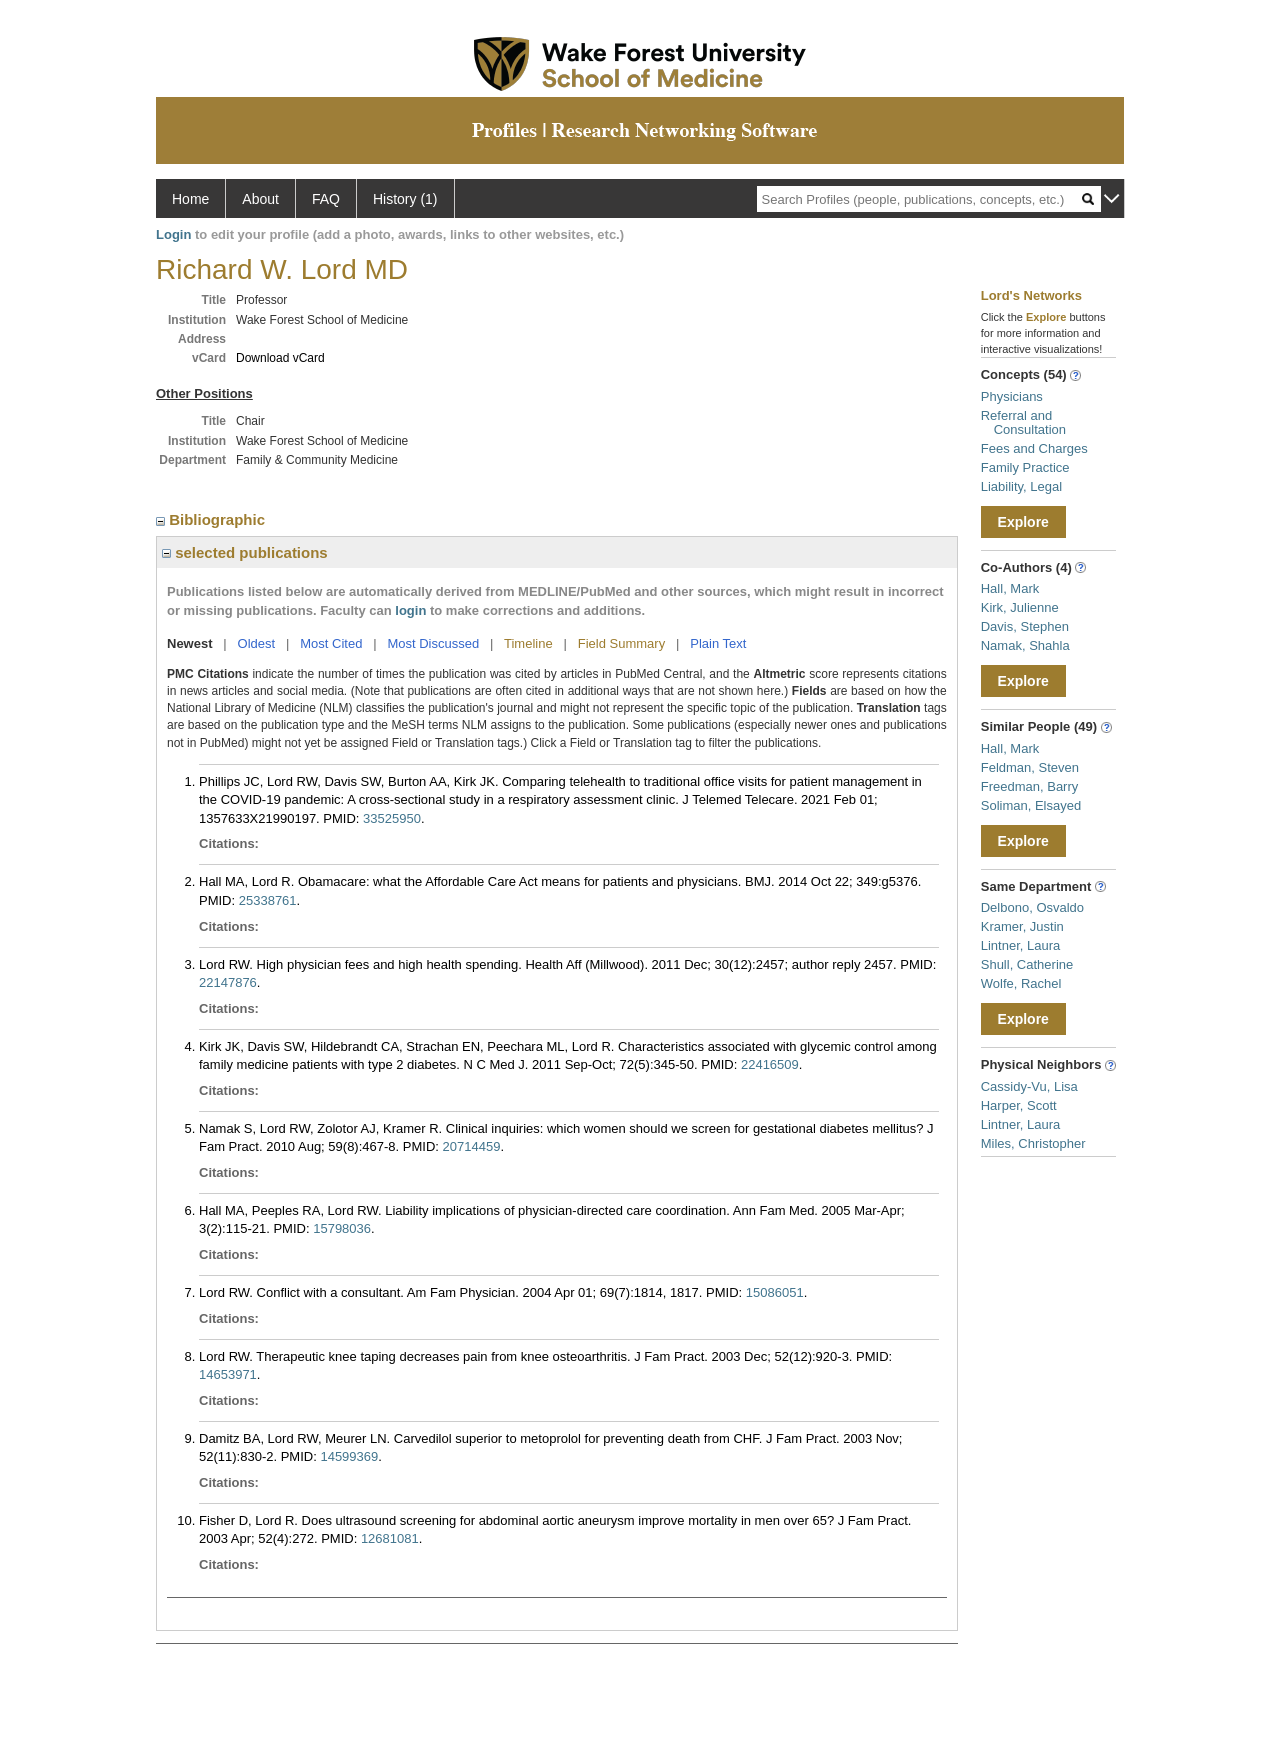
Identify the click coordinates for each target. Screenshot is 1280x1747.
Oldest (257, 643)
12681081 (390, 1538)
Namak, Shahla (1025, 645)
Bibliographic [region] (212, 519)
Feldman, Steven (1030, 767)
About (260, 199)
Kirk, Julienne (1020, 607)
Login (173, 234)
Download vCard (280, 358)
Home (190, 199)
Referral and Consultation (1023, 422)
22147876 (228, 982)
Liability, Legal (1021, 486)
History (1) (405, 199)
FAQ (326, 199)
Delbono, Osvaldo (1032, 907)
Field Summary (621, 643)
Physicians (1012, 396)
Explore (1023, 522)
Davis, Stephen (1025, 626)
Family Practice (1025, 467)
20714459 (472, 1146)
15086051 (775, 1292)
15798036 (342, 1228)
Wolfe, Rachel (1021, 983)
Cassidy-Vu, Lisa (1029, 1086)
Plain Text (718, 643)
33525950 (392, 818)
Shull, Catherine (1027, 964)
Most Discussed (433, 643)
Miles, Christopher (1033, 1143)
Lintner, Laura (1021, 945)
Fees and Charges (1034, 448)
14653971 (228, 1374)
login (410, 610)
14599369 (349, 1456)
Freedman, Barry (1030, 786)
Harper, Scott (1019, 1105)
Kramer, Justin (1022, 926)
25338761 (268, 900)
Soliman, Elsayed (1031, 805)
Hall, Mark (1010, 588)
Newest (190, 643)
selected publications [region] (245, 552)
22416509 (770, 1064)
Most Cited (331, 643)
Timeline (528, 643)
